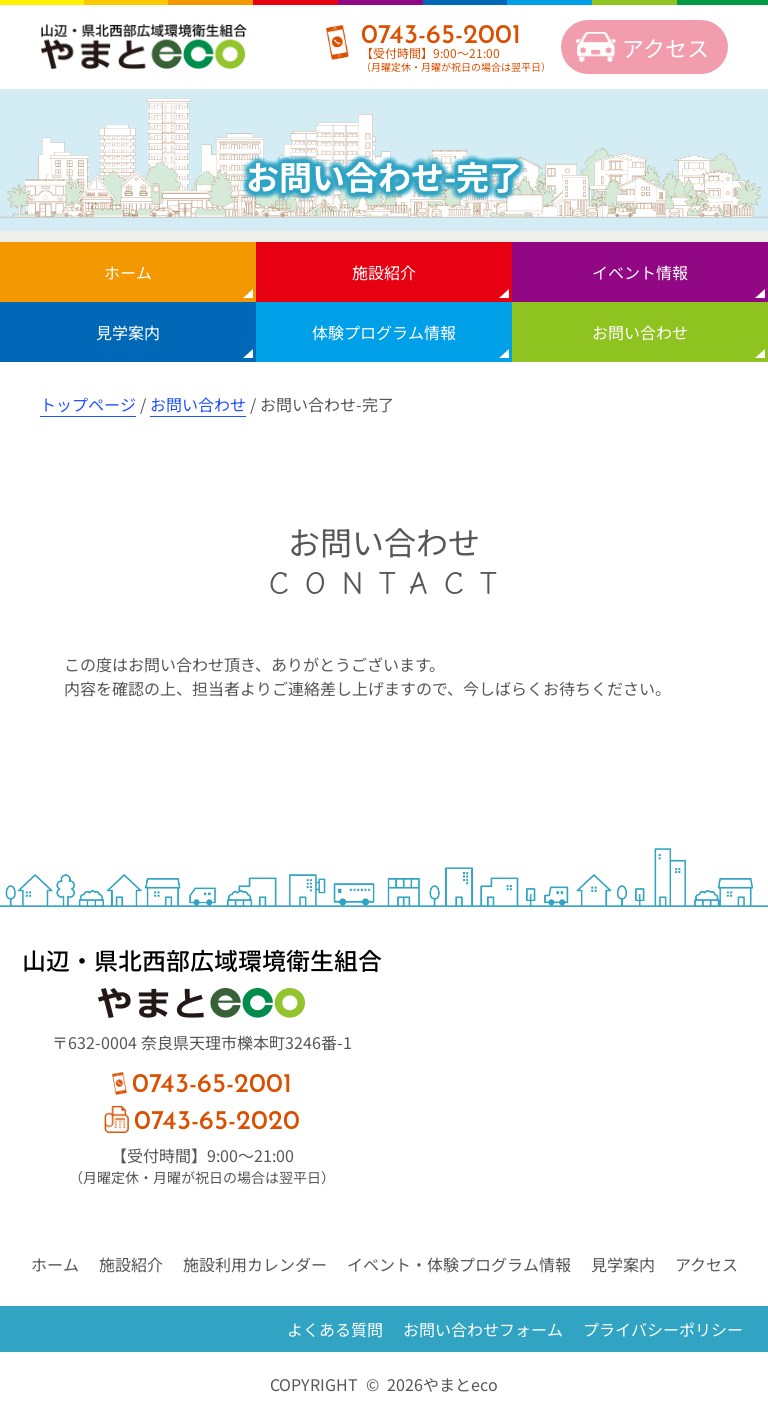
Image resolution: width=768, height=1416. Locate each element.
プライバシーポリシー (663, 1329)
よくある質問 (335, 1329)
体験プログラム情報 (384, 332)
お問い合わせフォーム (483, 1329)
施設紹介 (384, 272)
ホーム (128, 272)
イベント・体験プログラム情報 (459, 1264)
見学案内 (128, 332)
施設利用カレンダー (255, 1264)
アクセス (665, 47)
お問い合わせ (640, 332)
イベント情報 (640, 272)
